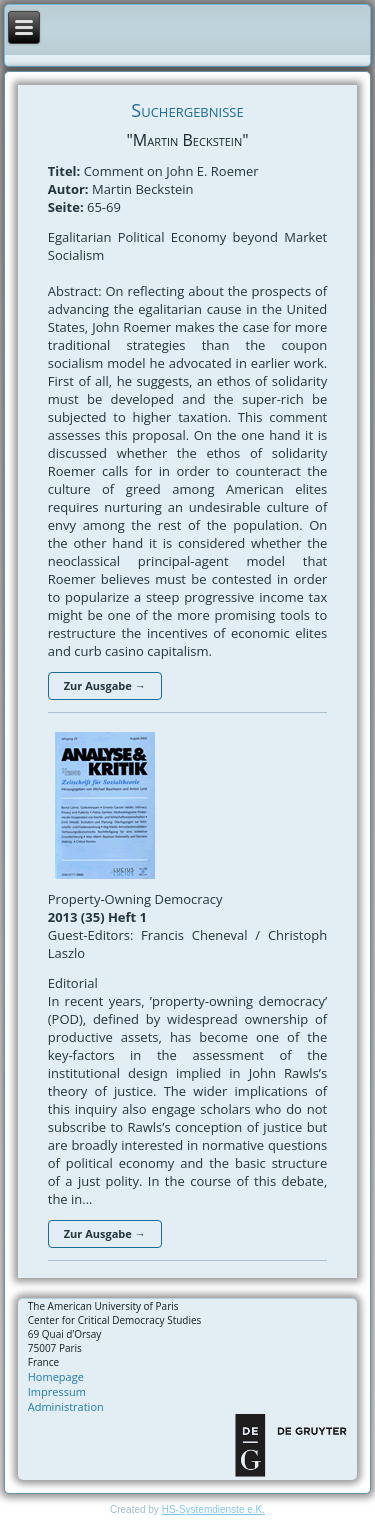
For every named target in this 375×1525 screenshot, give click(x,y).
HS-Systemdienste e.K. (213, 1509)
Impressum (57, 1391)
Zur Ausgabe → (105, 685)
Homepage (56, 1376)
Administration (66, 1406)
